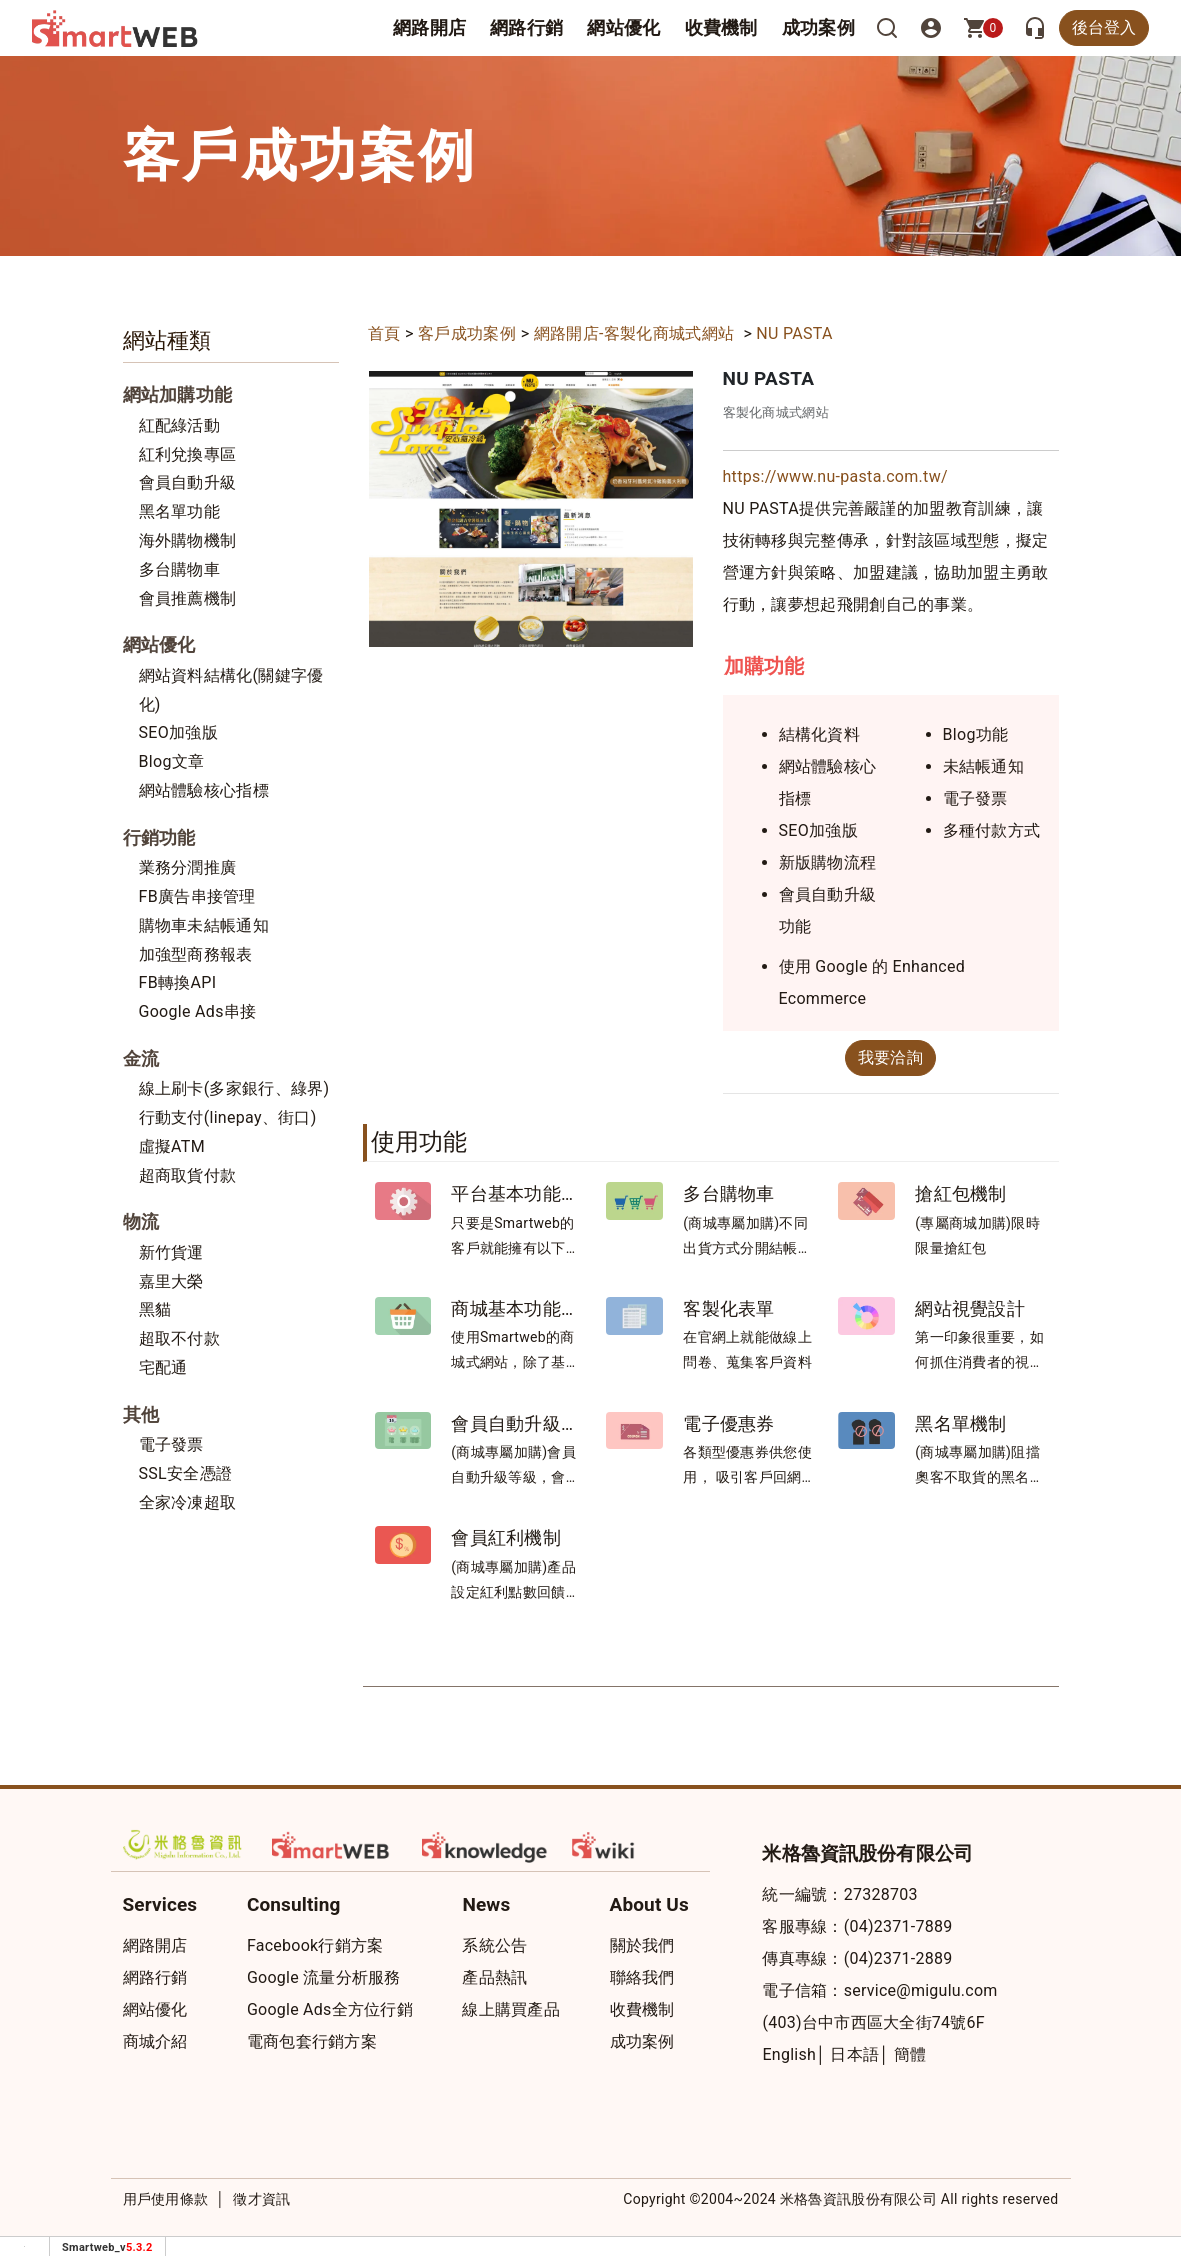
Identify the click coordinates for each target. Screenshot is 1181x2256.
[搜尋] (887, 28)
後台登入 (1104, 27)
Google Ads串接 (198, 1011)
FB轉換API (178, 982)
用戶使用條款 (166, 2199)
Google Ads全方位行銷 (330, 2009)
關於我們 (642, 1945)
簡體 (910, 2054)
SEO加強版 (178, 732)
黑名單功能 (180, 511)
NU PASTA (794, 333)
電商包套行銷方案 (312, 2041)
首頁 (384, 333)
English (789, 2054)
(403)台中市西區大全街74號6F (873, 2022)
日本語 (854, 2054)
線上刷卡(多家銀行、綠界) (234, 1088)
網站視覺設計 (970, 1308)
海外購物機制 (188, 540)
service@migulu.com (921, 1990)
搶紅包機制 (961, 1193)
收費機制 (642, 2009)
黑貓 (155, 1309)
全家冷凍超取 (188, 1502)
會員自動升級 (188, 482)
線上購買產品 (511, 2009)
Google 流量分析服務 (324, 1977)
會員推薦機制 (188, 598)
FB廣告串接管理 (197, 896)
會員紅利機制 (506, 1537)
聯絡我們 (642, 1977)
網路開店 (155, 1945)
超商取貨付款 (188, 1175)
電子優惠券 (729, 1423)
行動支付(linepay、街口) (228, 1117)
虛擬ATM (172, 1146)
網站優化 (623, 27)
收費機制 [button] (721, 27)
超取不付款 (180, 1338)
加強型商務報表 (196, 954)
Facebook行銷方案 (315, 1945)
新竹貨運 (171, 1252)
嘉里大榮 (171, 1281)
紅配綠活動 (180, 425)
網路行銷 (526, 27)
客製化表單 (729, 1308)
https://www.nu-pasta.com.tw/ (835, 476)
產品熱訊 (494, 1977)
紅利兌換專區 (188, 454)
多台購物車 (180, 569)
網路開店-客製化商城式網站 (636, 333)
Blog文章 (172, 761)
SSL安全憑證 (186, 1473)
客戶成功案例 (467, 333)
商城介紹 (155, 2041)
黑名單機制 (961, 1423)
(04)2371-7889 (898, 1926)
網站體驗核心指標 (204, 790)
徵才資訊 (261, 2199)
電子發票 (171, 1444)
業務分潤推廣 (188, 867)
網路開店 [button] (429, 27)
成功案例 (818, 27)
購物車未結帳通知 (204, 925)
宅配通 (163, 1367)
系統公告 (494, 1945)
